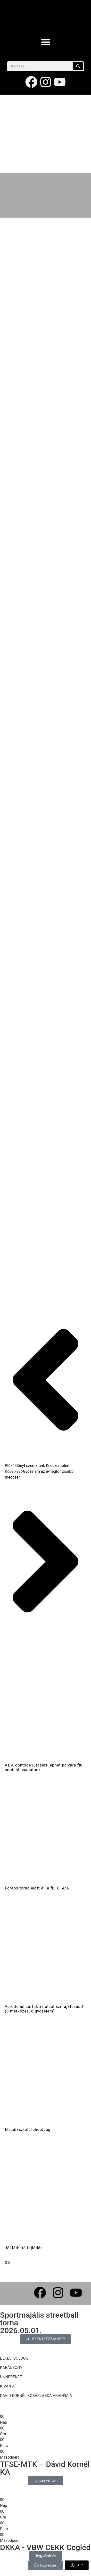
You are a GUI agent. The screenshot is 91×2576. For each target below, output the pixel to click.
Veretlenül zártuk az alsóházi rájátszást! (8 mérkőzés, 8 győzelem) (44, 2008)
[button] (45, 42)
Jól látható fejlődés (24, 2248)
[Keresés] (78, 66)
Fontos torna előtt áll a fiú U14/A (37, 1888)
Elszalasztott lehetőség (27, 2129)
